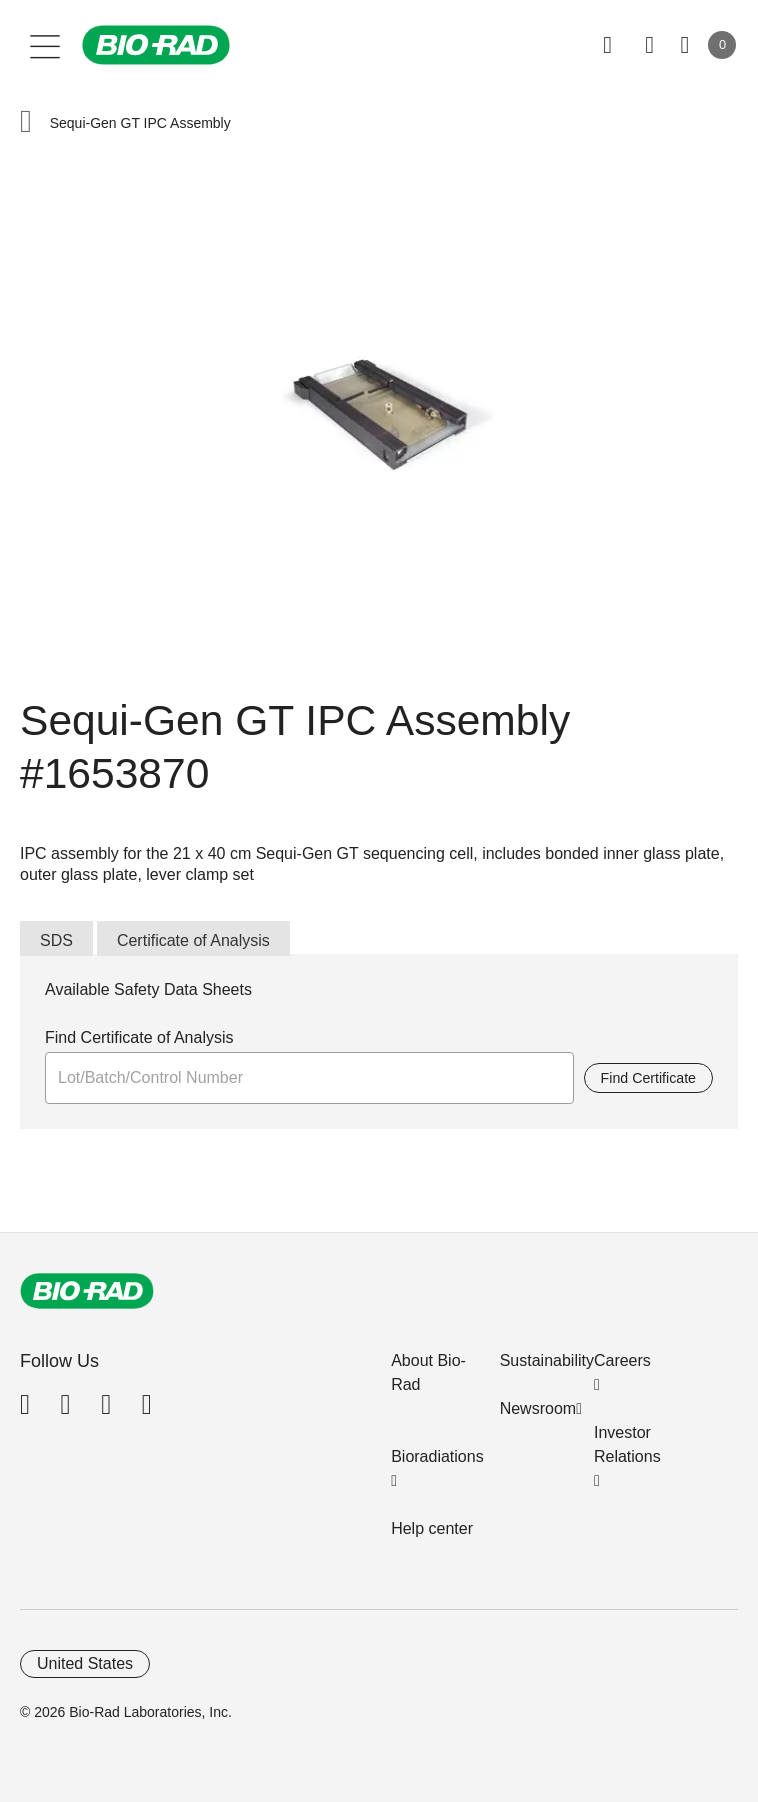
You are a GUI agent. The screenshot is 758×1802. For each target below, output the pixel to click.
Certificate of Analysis (193, 940)
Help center (432, 1528)
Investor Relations (627, 1444)
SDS (56, 940)
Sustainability (547, 1360)
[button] (26, 123)
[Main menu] (45, 45)
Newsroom (538, 1408)
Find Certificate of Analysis (139, 1037)
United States (85, 1663)
